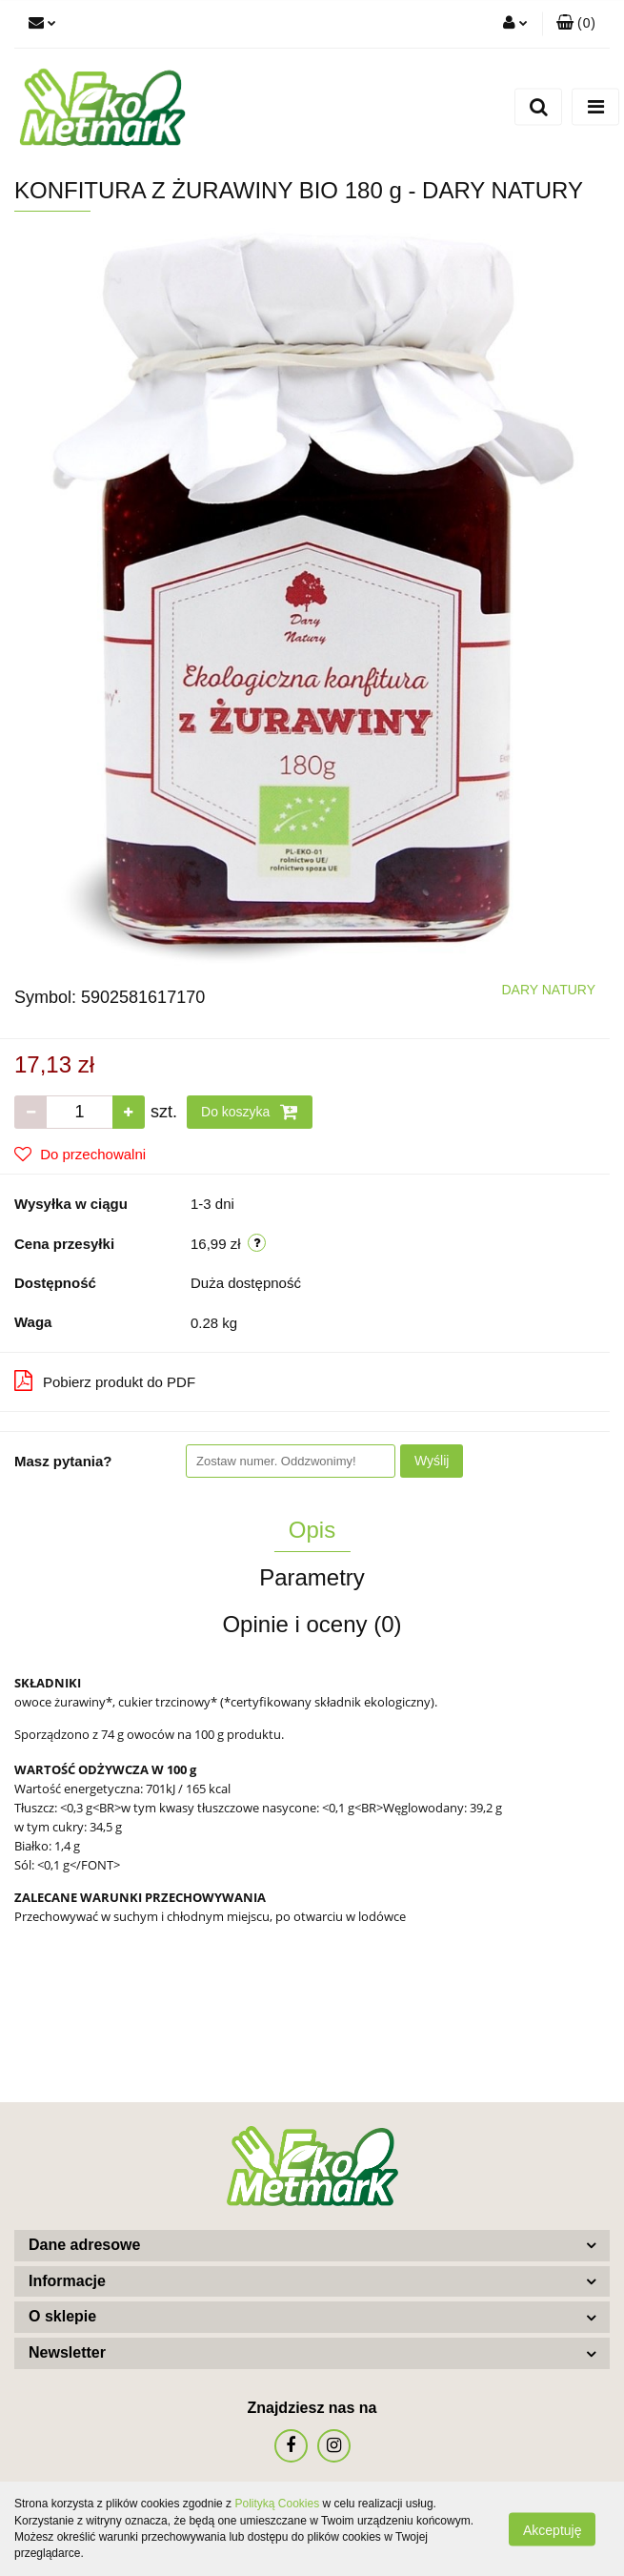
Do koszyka (249, 1111)
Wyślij (431, 1460)
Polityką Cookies (276, 2503)
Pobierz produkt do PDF (104, 1380)
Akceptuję (552, 2529)
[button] (576, 24)
